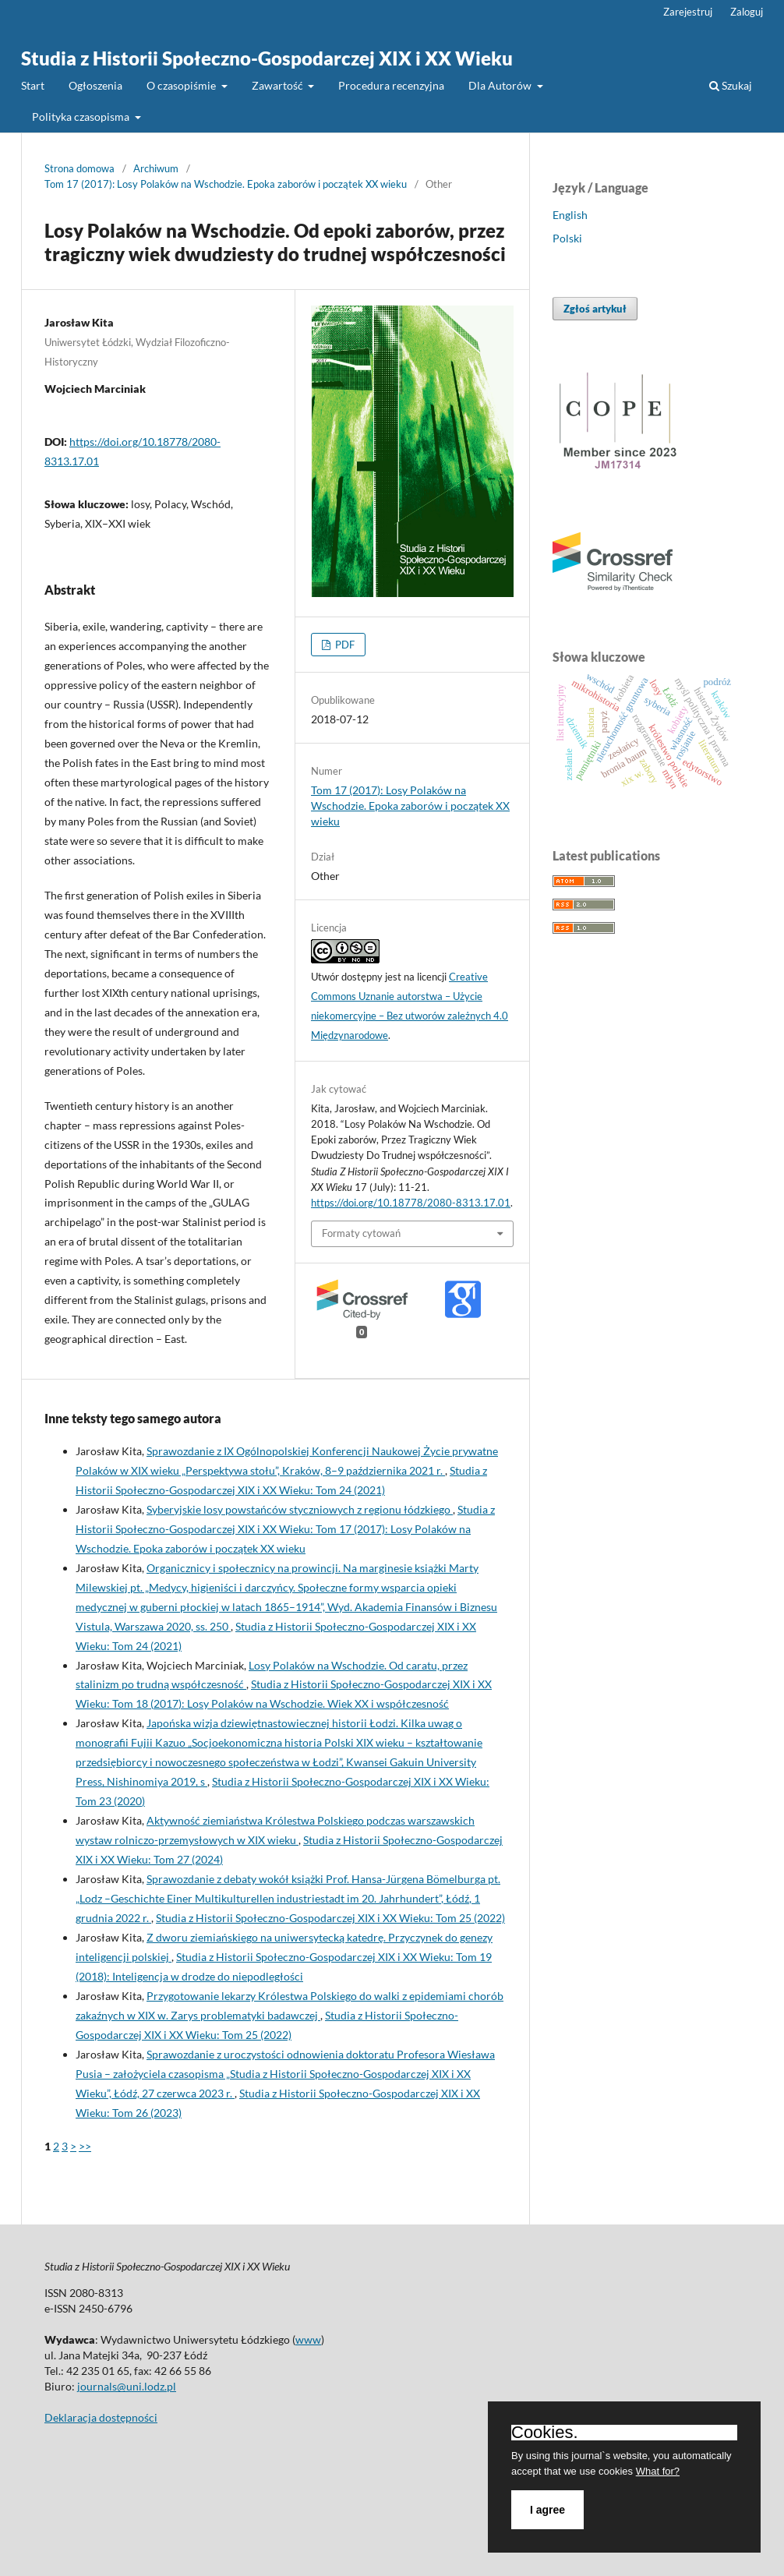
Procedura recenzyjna (391, 85)
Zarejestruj (687, 11)
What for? (658, 2471)
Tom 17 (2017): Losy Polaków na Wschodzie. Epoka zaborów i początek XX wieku (225, 184)
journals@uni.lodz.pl (126, 2386)
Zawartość (278, 85)
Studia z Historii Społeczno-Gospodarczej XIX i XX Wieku (267, 58)
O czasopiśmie (182, 85)
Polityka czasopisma (82, 116)
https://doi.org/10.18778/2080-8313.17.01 (410, 1202)
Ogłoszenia (95, 85)
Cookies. (544, 2432)
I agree (547, 2510)
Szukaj (730, 85)
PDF (344, 644)
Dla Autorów (501, 85)
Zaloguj (746, 11)
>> (85, 2146)
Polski (567, 238)
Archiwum (155, 168)
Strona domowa (79, 168)
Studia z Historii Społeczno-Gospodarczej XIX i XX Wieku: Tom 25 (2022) (330, 1917)
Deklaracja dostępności (100, 2417)
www (308, 2339)
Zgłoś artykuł (595, 308)
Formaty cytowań (361, 1233)
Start (32, 85)
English (570, 214)
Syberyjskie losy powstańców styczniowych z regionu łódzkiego (300, 1509)
